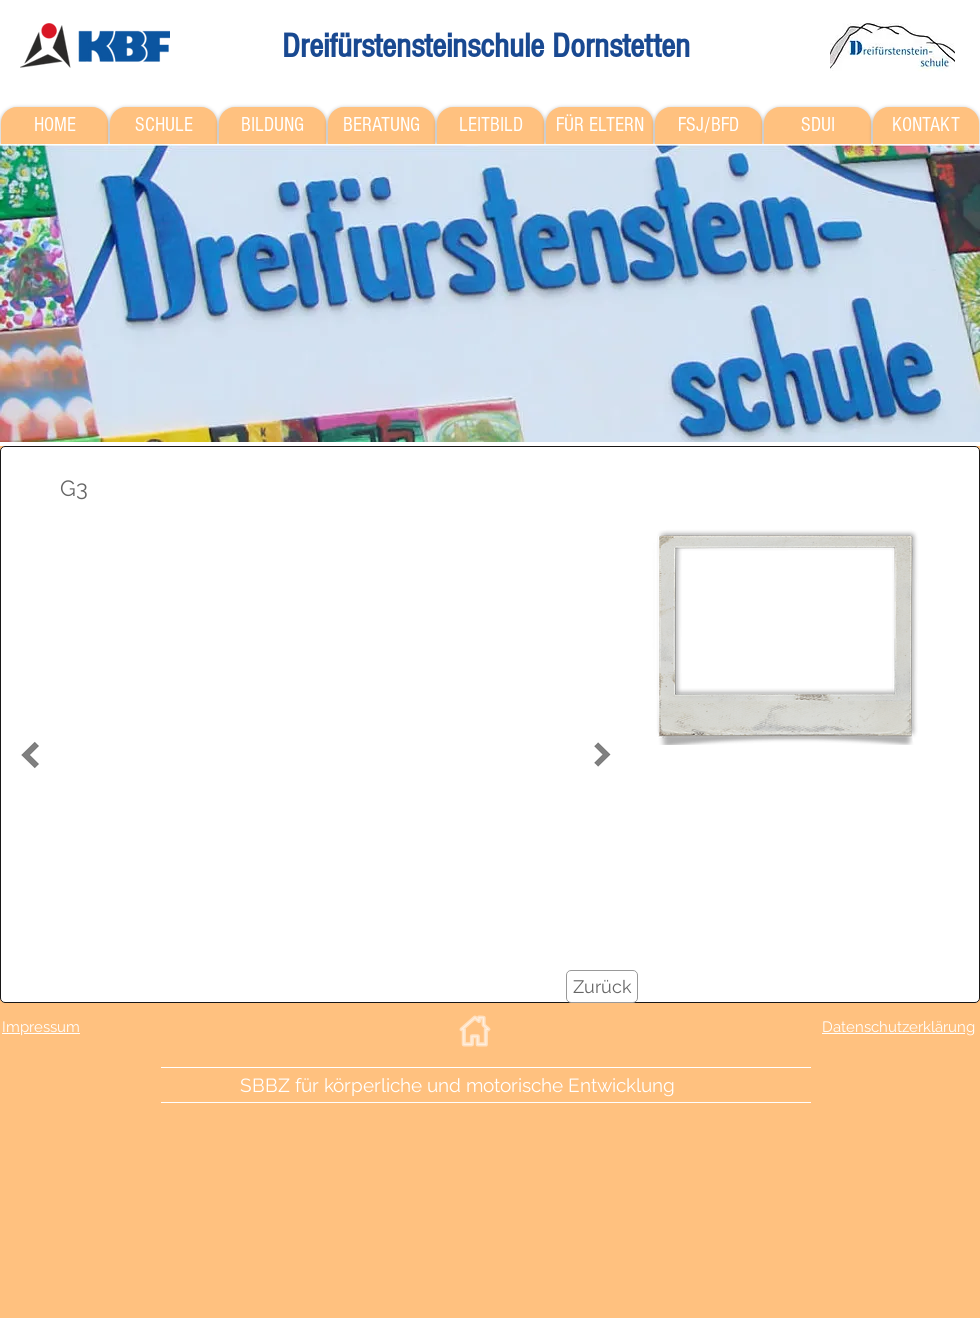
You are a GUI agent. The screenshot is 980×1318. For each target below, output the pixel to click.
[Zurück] (602, 986)
